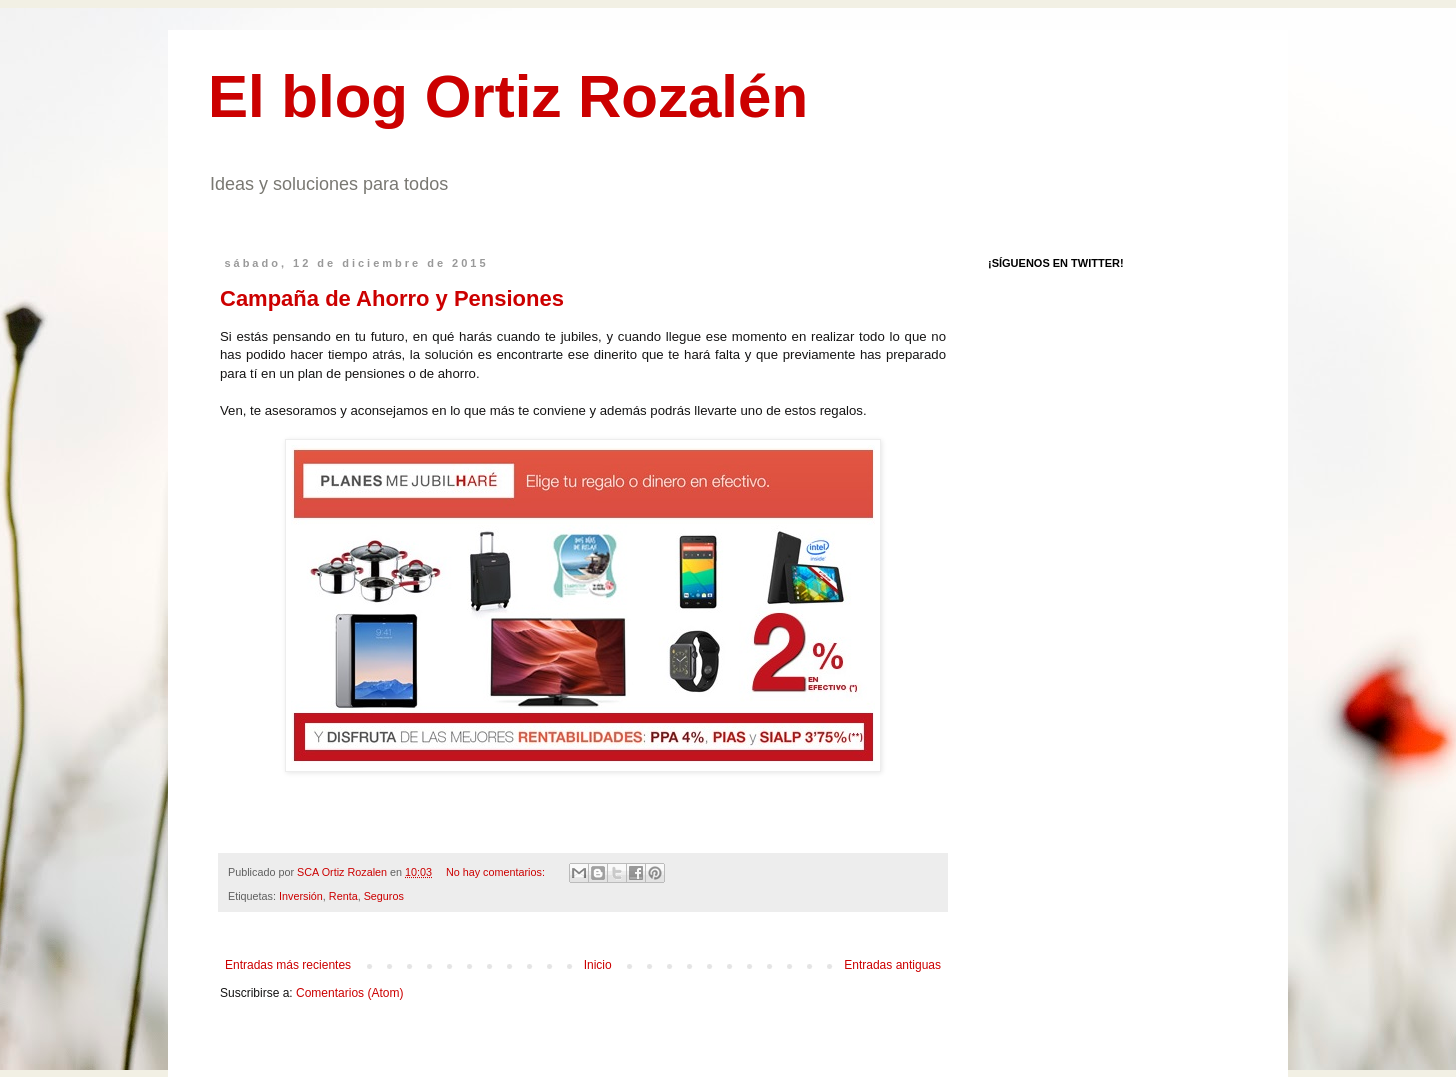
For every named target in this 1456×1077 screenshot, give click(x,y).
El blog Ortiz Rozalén (508, 96)
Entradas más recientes (288, 965)
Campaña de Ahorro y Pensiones (392, 298)
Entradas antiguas (892, 965)
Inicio (598, 965)
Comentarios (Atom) (349, 993)
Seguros (384, 896)
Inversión (301, 896)
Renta (343, 896)
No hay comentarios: (497, 872)
